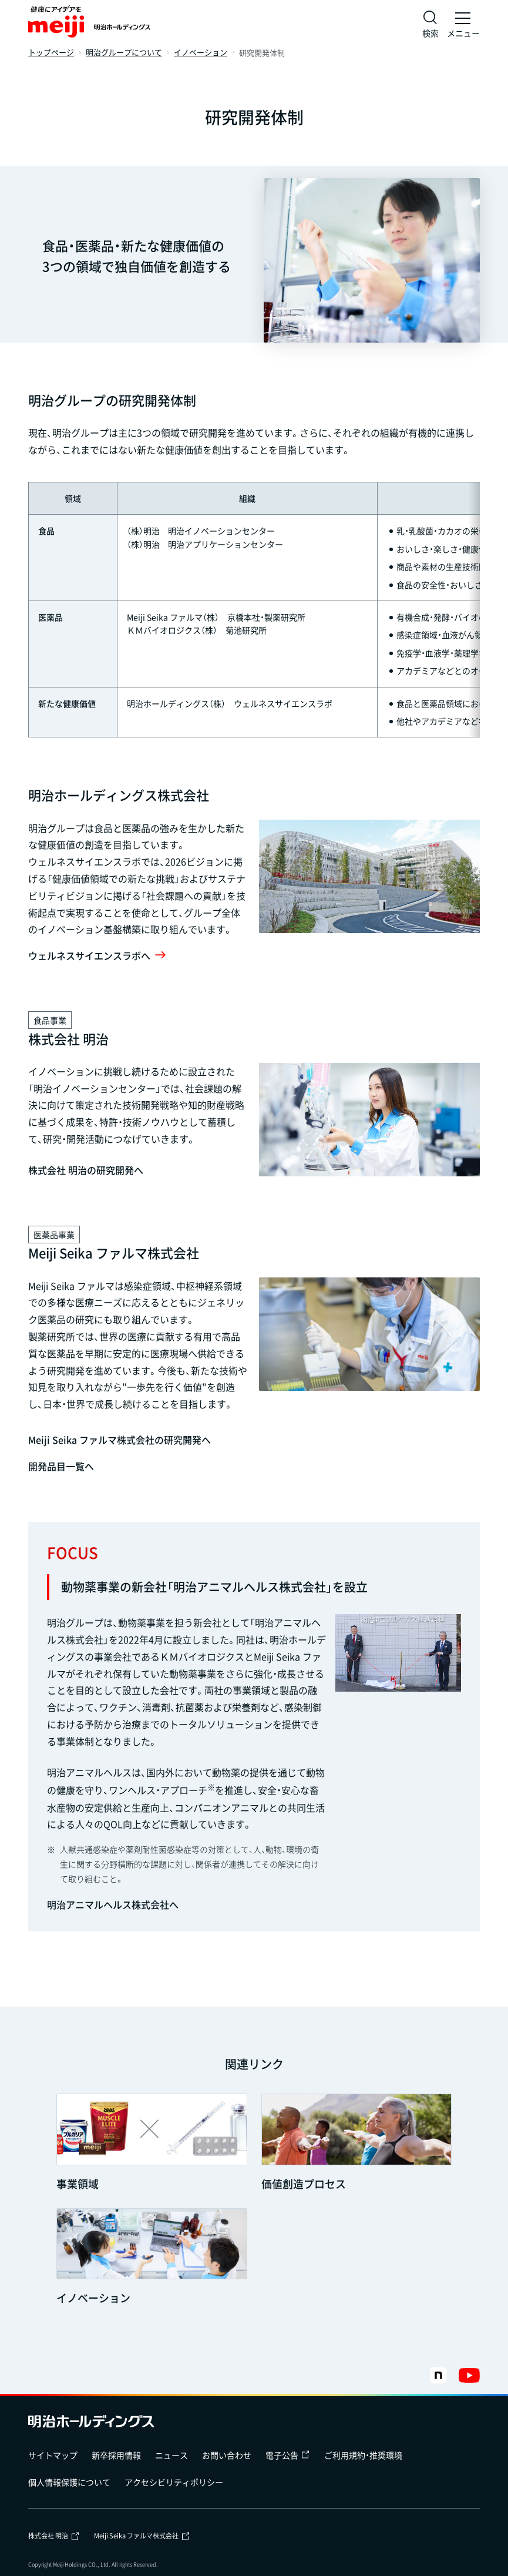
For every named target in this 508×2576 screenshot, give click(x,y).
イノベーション (200, 53)
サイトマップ (53, 2455)
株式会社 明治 (54, 2536)
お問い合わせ (226, 2455)
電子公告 (287, 2455)
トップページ (51, 53)
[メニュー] (463, 24)
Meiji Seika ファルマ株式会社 (142, 2536)
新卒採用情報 (116, 2455)
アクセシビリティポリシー (174, 2482)
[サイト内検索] (430, 24)
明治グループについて (124, 53)
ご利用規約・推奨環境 (363, 2455)
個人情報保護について (69, 2482)
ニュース (171, 2455)
